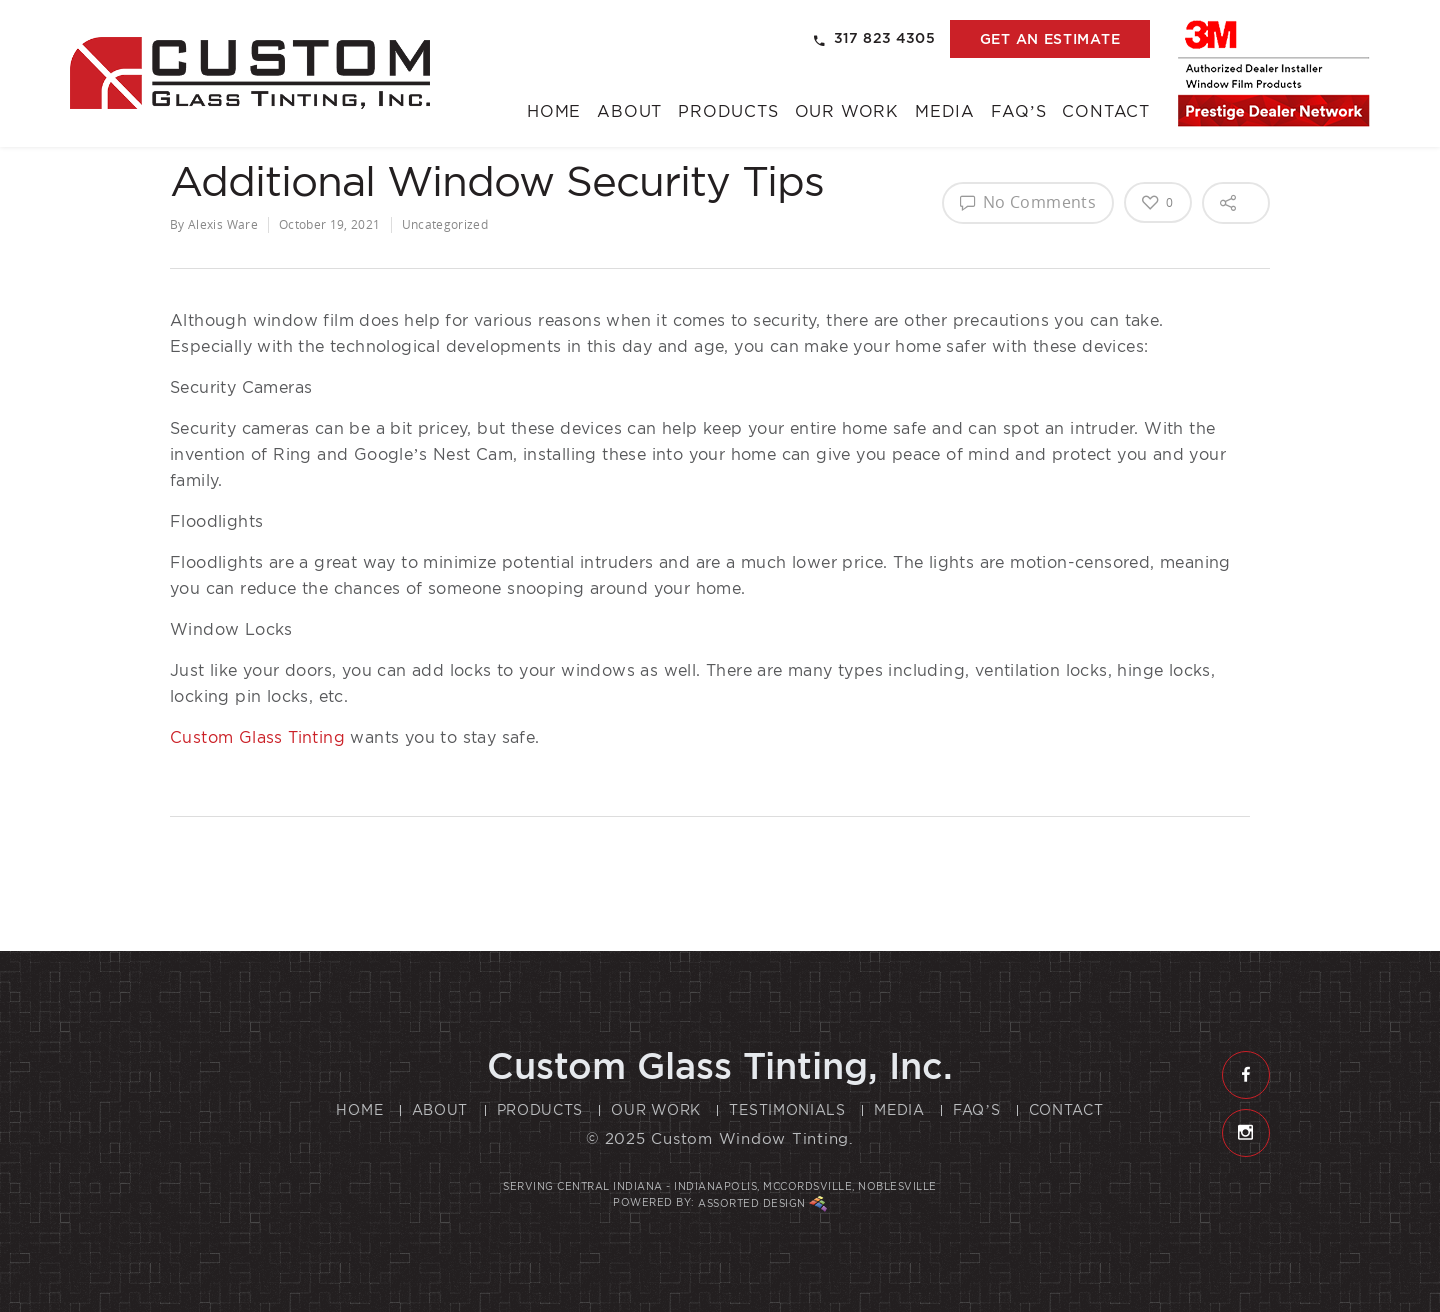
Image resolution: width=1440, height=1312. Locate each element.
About (629, 111)
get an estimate (1050, 39)
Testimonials (787, 1110)
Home (554, 111)
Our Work (847, 111)
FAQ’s (1018, 111)
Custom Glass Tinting (257, 737)
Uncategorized (445, 224)
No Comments (1028, 202)
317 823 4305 (874, 38)
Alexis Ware (223, 224)
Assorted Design (762, 1204)
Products (728, 111)
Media (945, 111)
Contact (1106, 111)
